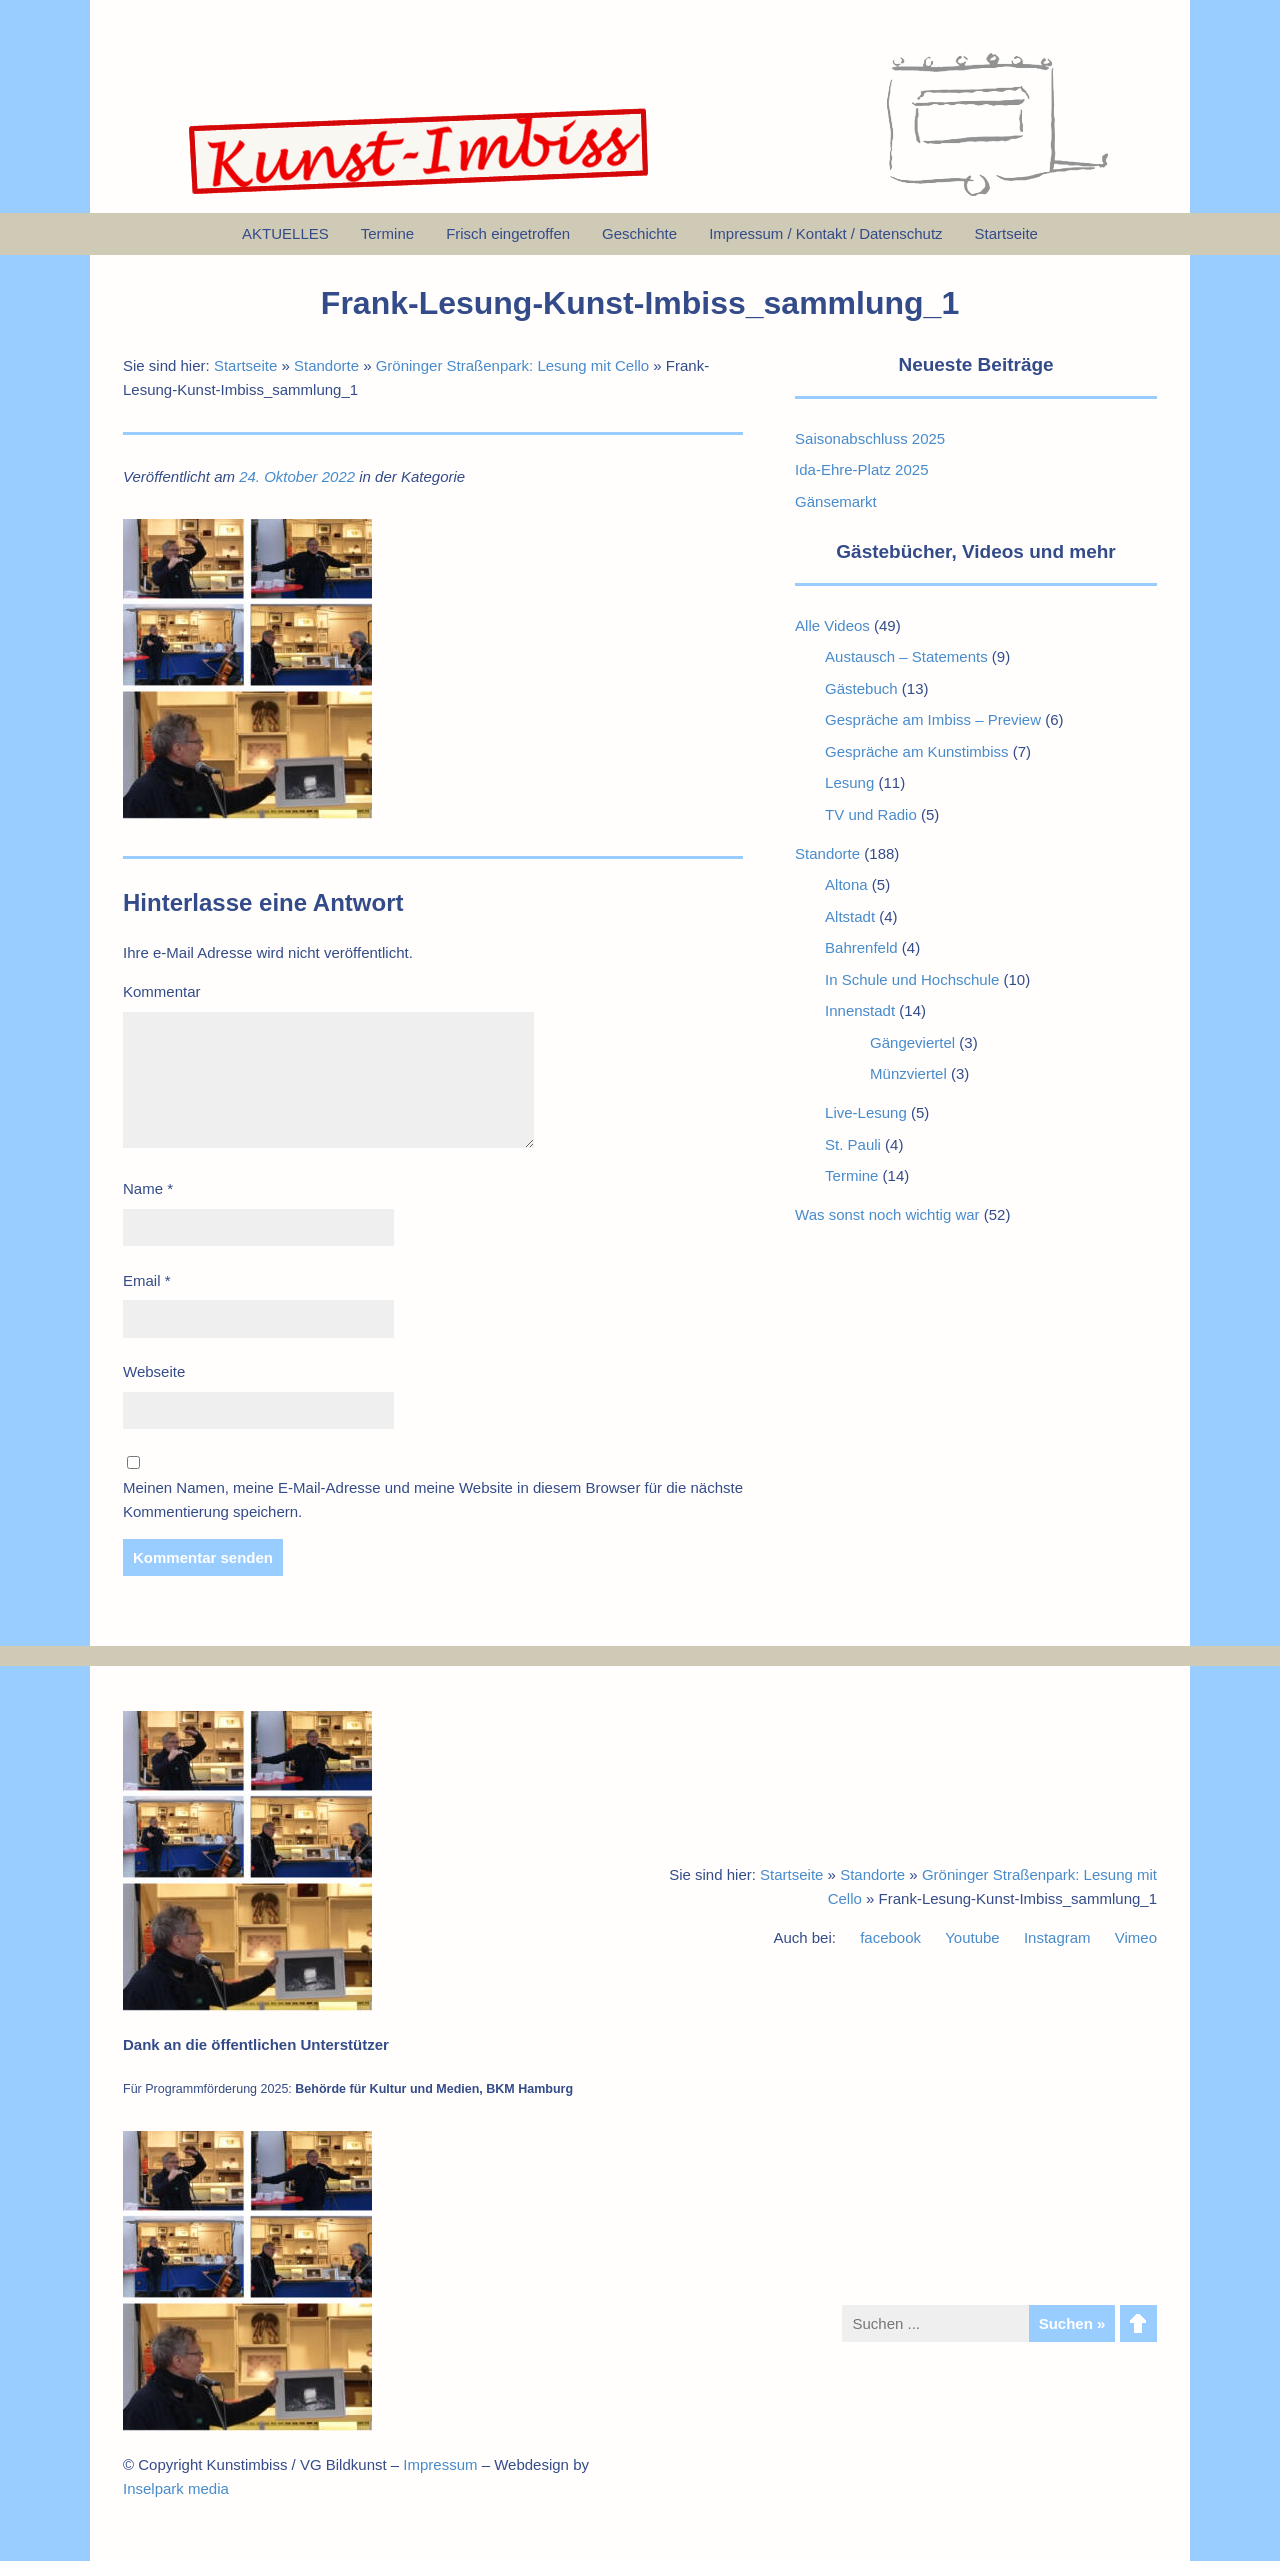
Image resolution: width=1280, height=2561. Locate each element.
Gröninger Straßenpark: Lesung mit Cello (512, 365)
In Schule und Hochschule (912, 979)
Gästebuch (861, 688)
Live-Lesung (866, 1112)
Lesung (849, 782)
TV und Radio (871, 814)
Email (147, 1280)
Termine (851, 1175)
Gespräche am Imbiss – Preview (933, 719)
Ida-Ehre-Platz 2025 (861, 469)
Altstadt (850, 916)
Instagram (1057, 1937)
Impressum (440, 2464)
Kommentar (162, 991)
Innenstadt (860, 1010)
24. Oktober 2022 (297, 476)
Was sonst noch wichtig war (887, 1214)
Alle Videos (832, 625)
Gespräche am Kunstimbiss (916, 751)
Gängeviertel (912, 1042)
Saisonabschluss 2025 (870, 438)
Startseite (245, 365)
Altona (846, 884)
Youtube (972, 1937)
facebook (890, 1937)
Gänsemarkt (836, 501)
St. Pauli (853, 1144)
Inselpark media (176, 2488)
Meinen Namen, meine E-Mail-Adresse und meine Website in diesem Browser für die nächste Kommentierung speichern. (433, 1499)
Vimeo (1136, 1937)
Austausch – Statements (906, 656)
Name (148, 1188)
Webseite (154, 1371)
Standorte (326, 365)
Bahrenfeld (861, 947)
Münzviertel (908, 1073)
